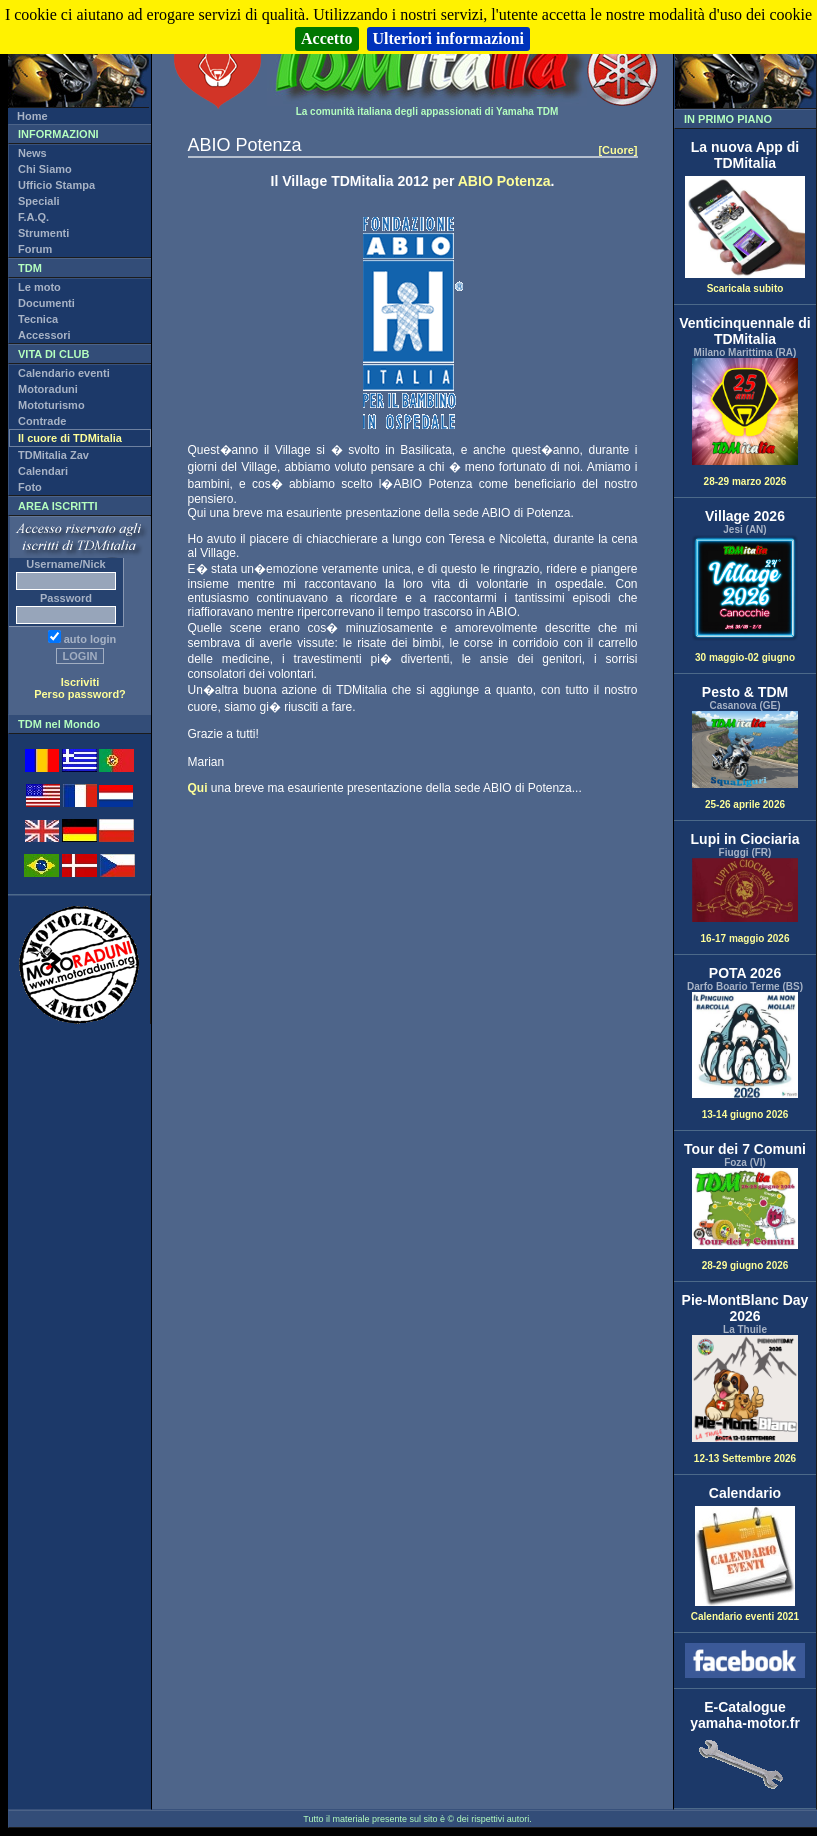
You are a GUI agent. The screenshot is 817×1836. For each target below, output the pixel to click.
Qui (198, 788)
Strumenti (43, 233)
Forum (35, 249)
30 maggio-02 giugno (745, 599)
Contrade (42, 421)
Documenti (46, 303)
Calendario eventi (64, 373)
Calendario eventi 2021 (745, 1612)
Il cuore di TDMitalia (70, 438)
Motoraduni (48, 389)
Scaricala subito (745, 284)
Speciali (39, 201)
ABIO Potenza (504, 181)
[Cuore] (617, 150)
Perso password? (80, 694)
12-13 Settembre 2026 (745, 1399)
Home (32, 116)
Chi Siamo (45, 169)
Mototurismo (51, 405)
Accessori (44, 335)
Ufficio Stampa (56, 185)
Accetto (327, 38)
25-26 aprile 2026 (745, 760)
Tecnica (38, 319)
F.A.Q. (33, 217)
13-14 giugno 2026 (745, 1056)
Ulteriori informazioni (449, 38)
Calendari (43, 471)
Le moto (39, 287)
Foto (30, 487)
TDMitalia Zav (53, 455)
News (32, 153)
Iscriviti (80, 682)
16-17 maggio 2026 (745, 901)
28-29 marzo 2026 (745, 422)
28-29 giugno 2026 (745, 1219)
